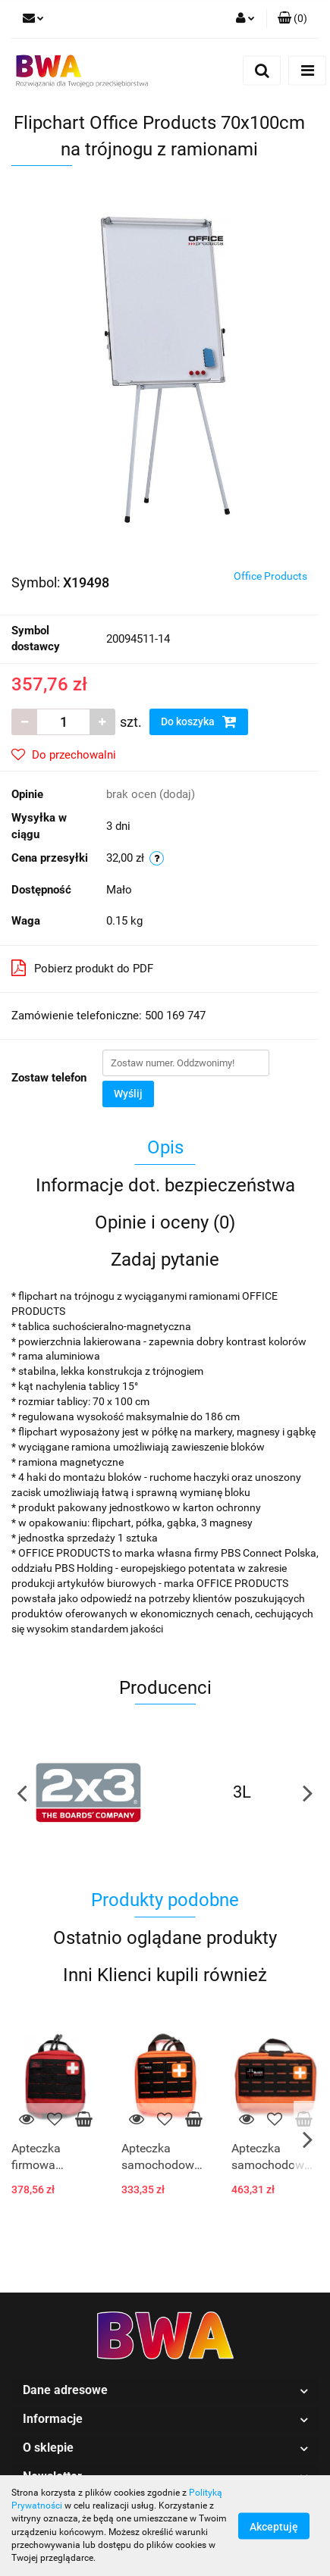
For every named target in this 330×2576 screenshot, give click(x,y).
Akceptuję (274, 2526)
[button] (292, 19)
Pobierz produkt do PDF (82, 967)
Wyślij (128, 1094)
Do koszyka (199, 721)
